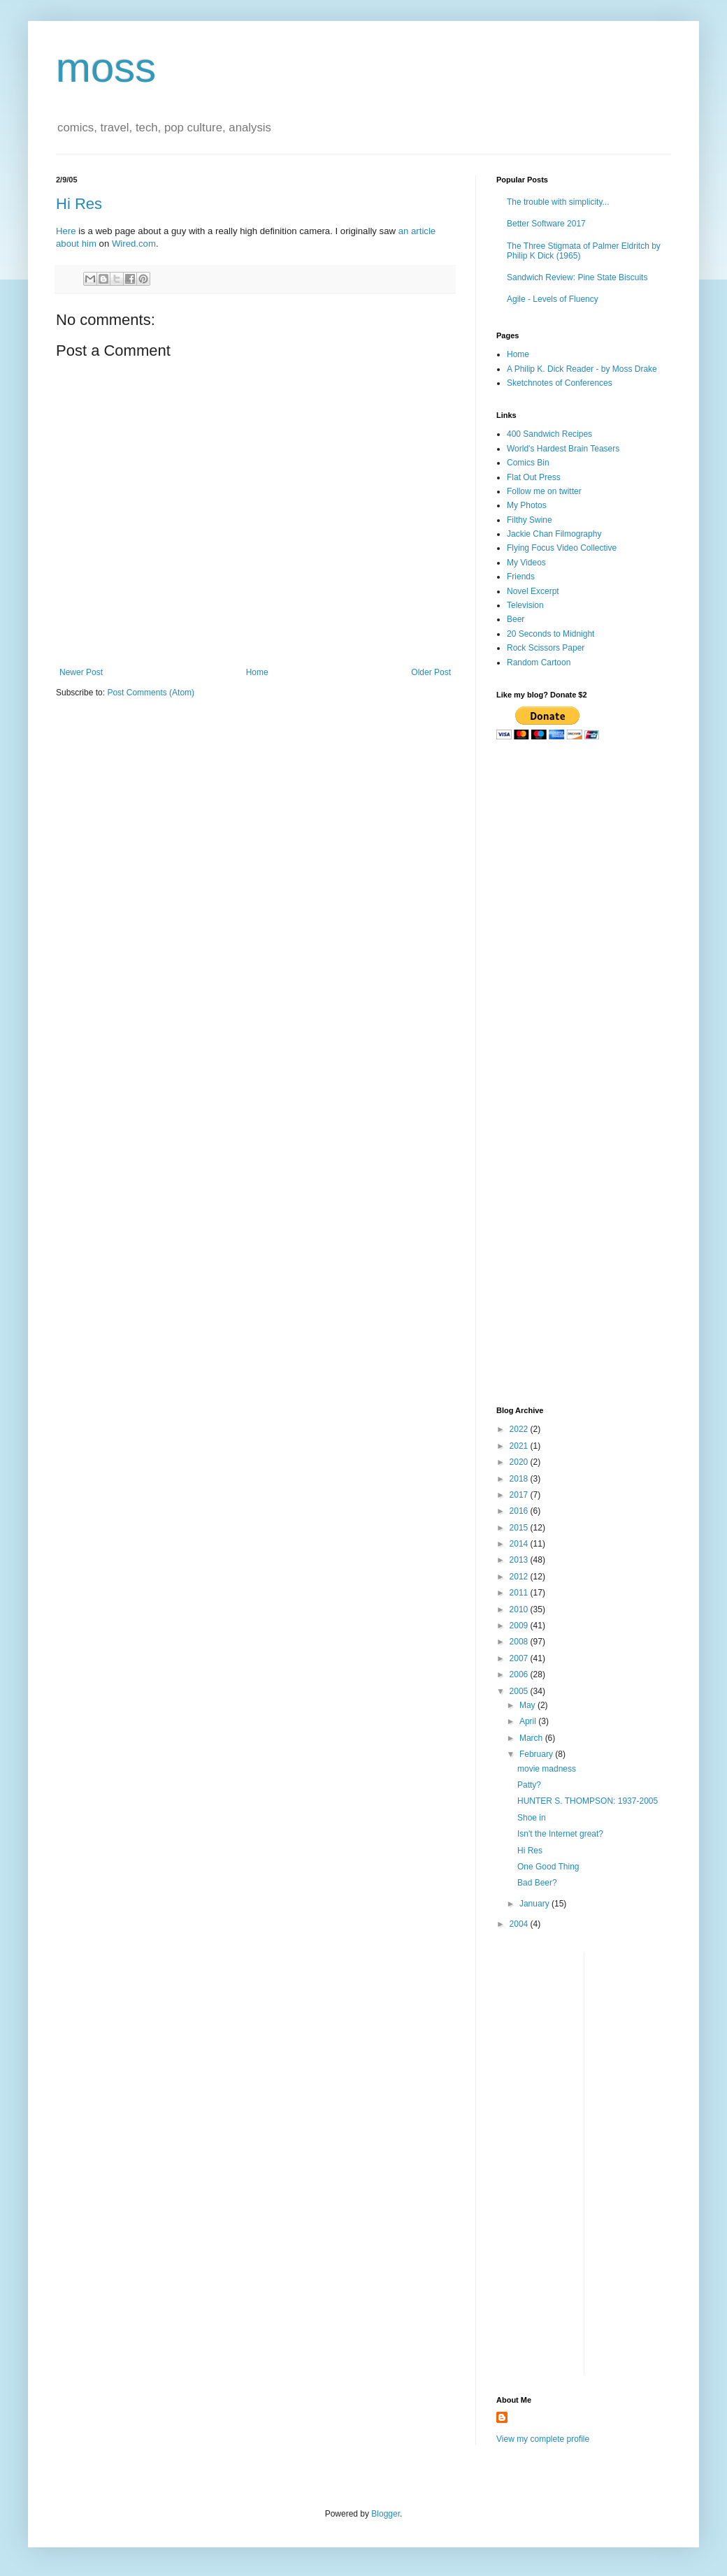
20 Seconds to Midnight (550, 634)
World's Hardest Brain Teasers (563, 449)
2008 (520, 1642)
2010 (520, 1609)
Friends (521, 576)
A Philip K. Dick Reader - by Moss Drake (582, 369)
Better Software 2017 (546, 224)
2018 (520, 1479)
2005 (520, 1691)
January (535, 1904)
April (528, 1721)
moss (106, 67)
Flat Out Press (534, 477)
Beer (515, 619)
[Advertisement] (583, 851)
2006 (520, 1674)
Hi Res (79, 203)
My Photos (527, 505)
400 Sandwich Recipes (549, 434)
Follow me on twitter (544, 491)
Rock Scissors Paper (545, 648)
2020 (520, 1462)
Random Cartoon (538, 662)
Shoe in (531, 1818)
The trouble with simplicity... (558, 202)
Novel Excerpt (533, 591)
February (537, 1754)
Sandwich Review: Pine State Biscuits (577, 277)
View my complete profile (542, 2439)
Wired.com (134, 243)
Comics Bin (528, 463)
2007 (520, 1658)
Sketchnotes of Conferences (559, 383)
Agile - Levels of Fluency (552, 299)
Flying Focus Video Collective (562, 548)
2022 (520, 1429)
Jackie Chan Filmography (554, 534)
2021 (520, 1446)
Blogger (385, 2514)
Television (525, 605)
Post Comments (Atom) (150, 692)
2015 (520, 1528)
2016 (520, 1511)
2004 (520, 1924)
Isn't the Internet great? (560, 1834)
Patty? (529, 1785)
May (528, 1705)
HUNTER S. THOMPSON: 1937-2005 (587, 1801)
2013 (520, 1560)
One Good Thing (548, 1867)
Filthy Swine (529, 520)
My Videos (526, 562)
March (532, 1738)
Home (257, 672)
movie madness (546, 1769)
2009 (520, 1625)
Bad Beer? (537, 1883)
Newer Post (81, 672)
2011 (520, 1593)
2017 (520, 1495)
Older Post (431, 672)
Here (66, 231)
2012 (520, 1577)
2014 (520, 1544)
